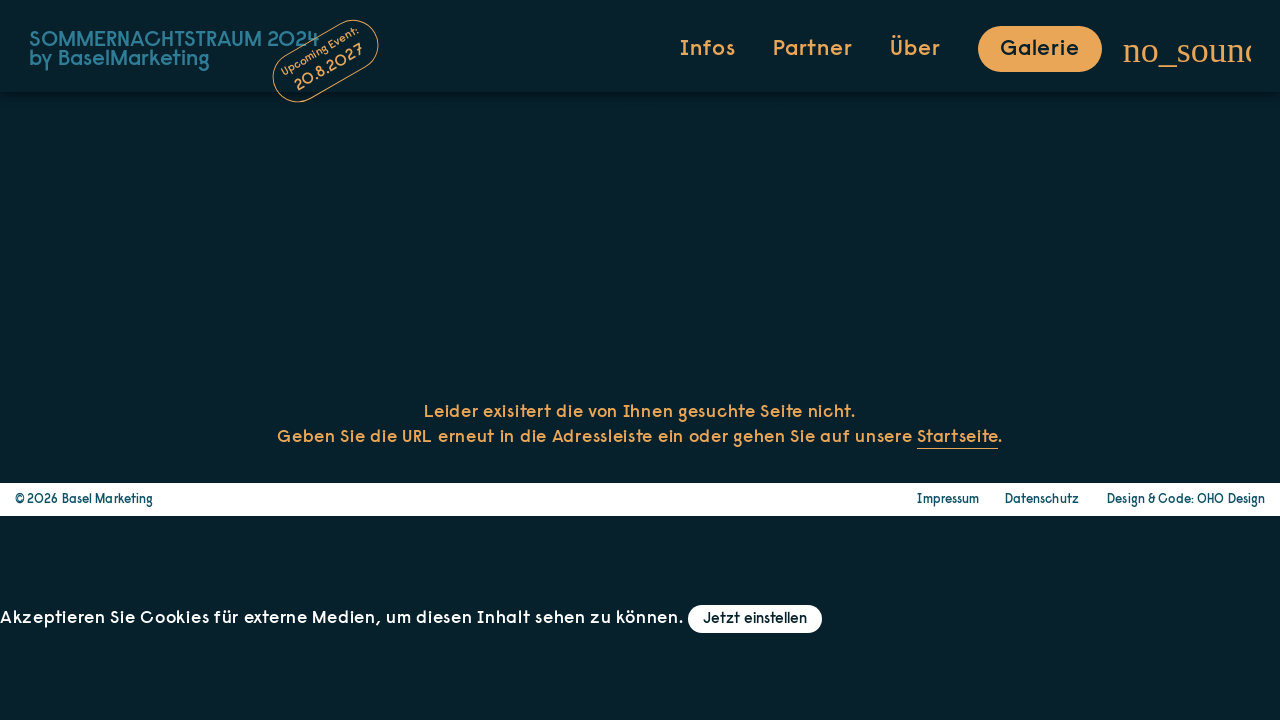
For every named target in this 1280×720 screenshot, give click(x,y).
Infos (707, 50)
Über (915, 50)
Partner (813, 50)
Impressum (948, 500)
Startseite (957, 438)
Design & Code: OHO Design (1186, 500)
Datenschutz (1042, 500)
